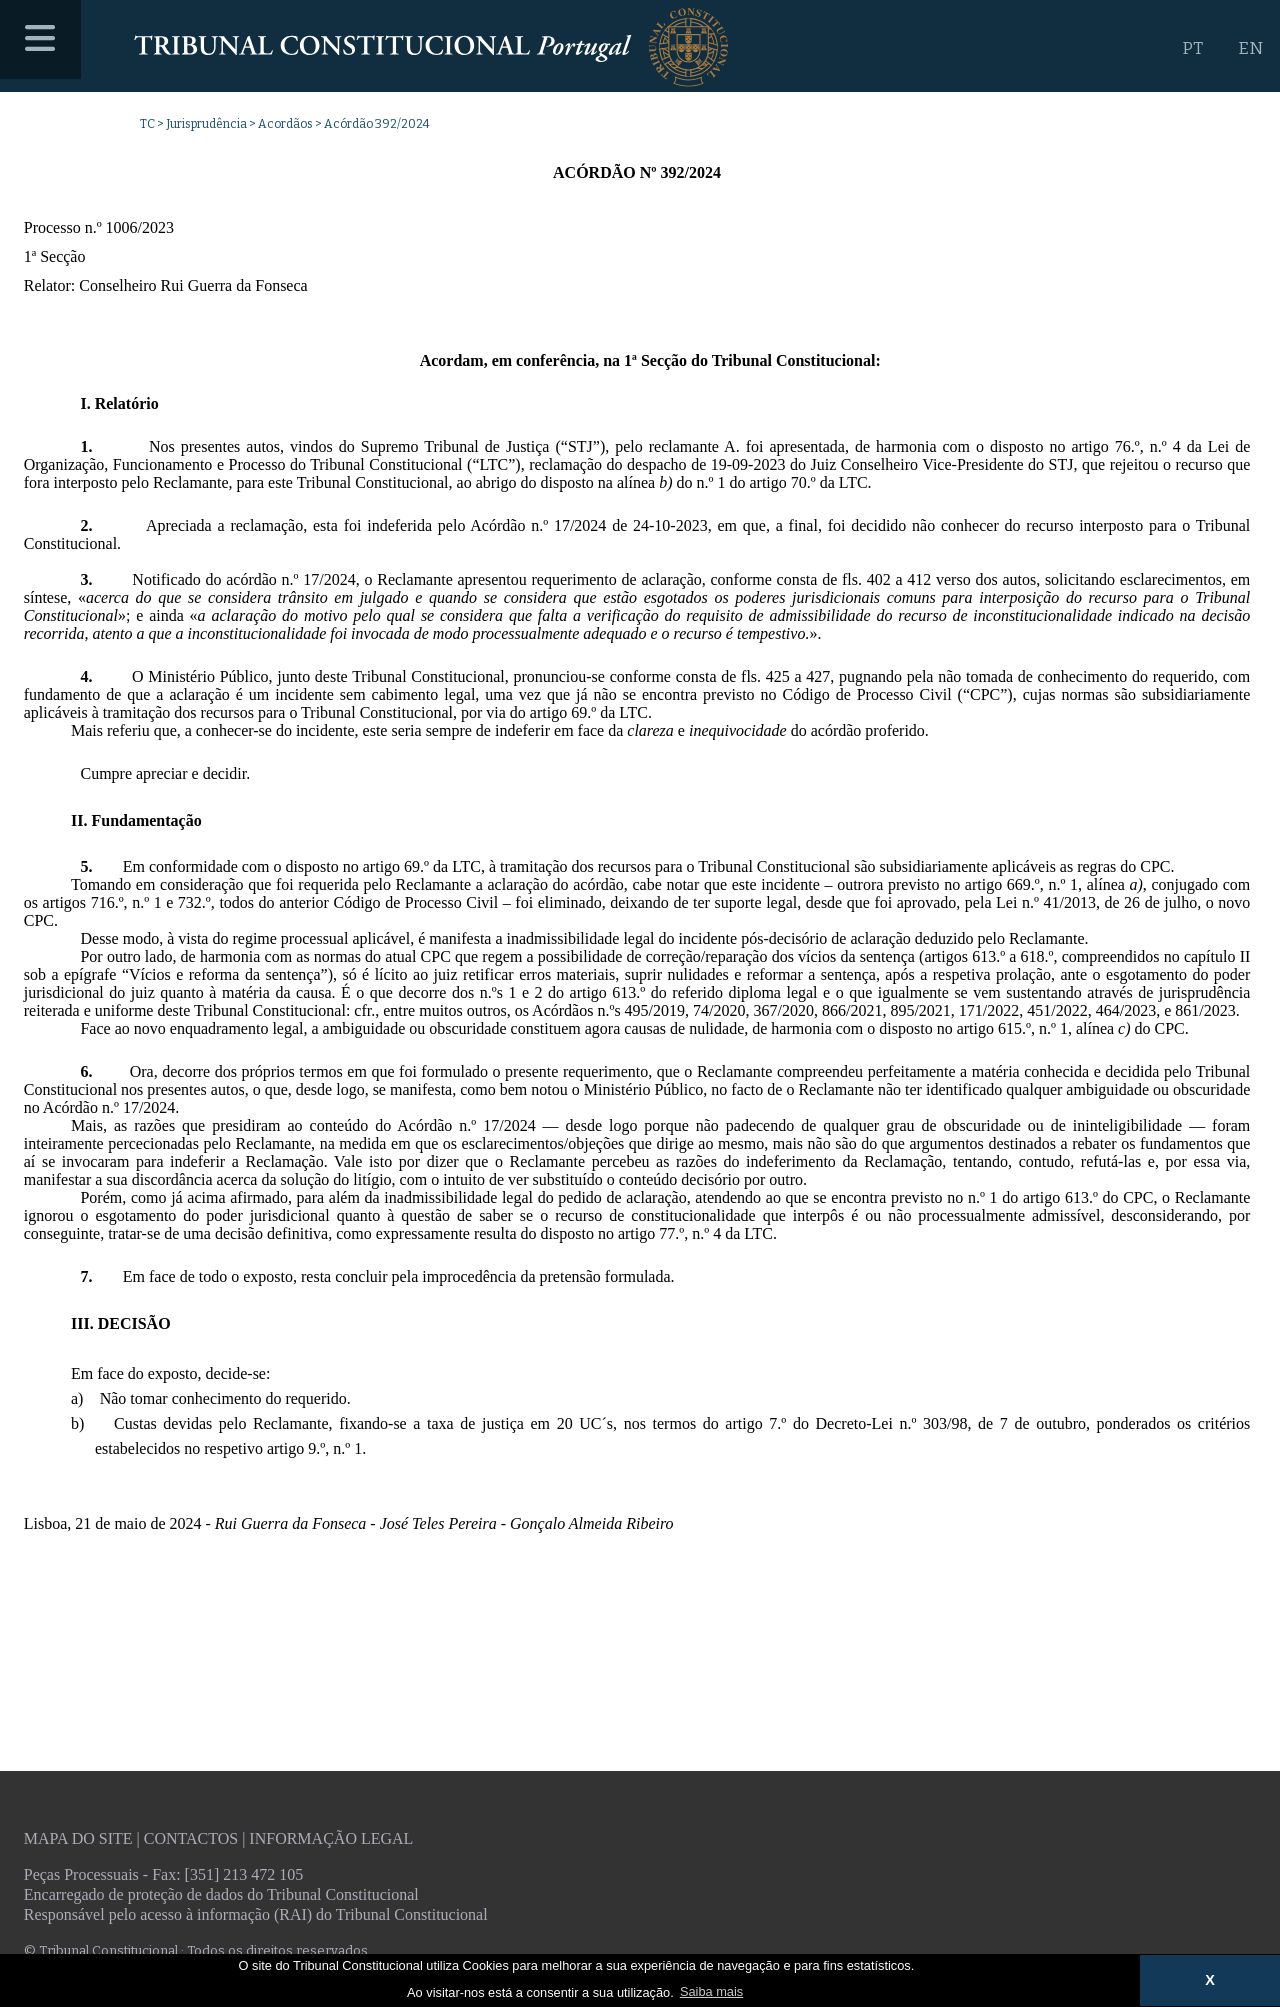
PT (1192, 48)
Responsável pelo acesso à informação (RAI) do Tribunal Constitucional (256, 1914)
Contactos (191, 1838)
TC (147, 124)
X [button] (1210, 1980)
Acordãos (285, 124)
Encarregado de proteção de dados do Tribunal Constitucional (221, 1894)
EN (1250, 48)
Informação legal (331, 1838)
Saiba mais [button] (711, 1991)
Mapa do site (78, 1838)
